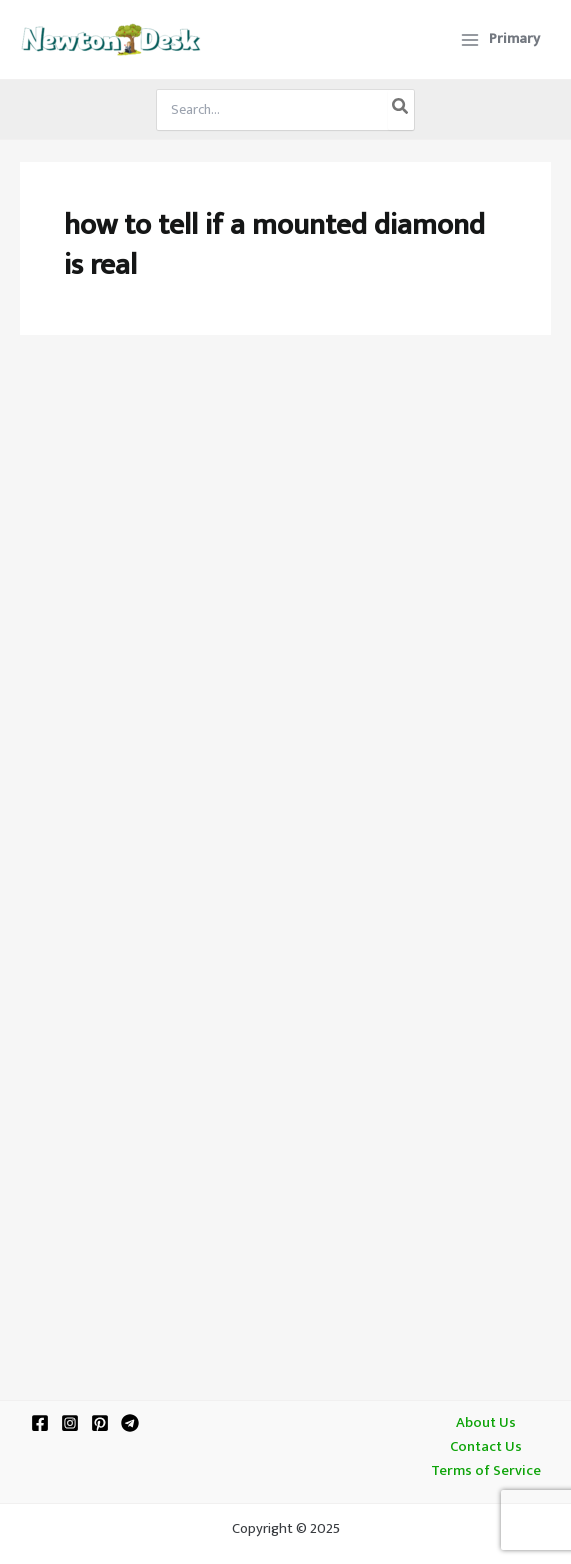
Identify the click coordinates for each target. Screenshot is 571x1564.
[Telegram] (130, 1423)
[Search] (401, 110)
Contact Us (486, 1447)
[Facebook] (40, 1423)
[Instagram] (70, 1423)
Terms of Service (486, 1471)
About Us (486, 1423)
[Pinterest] (100, 1423)
